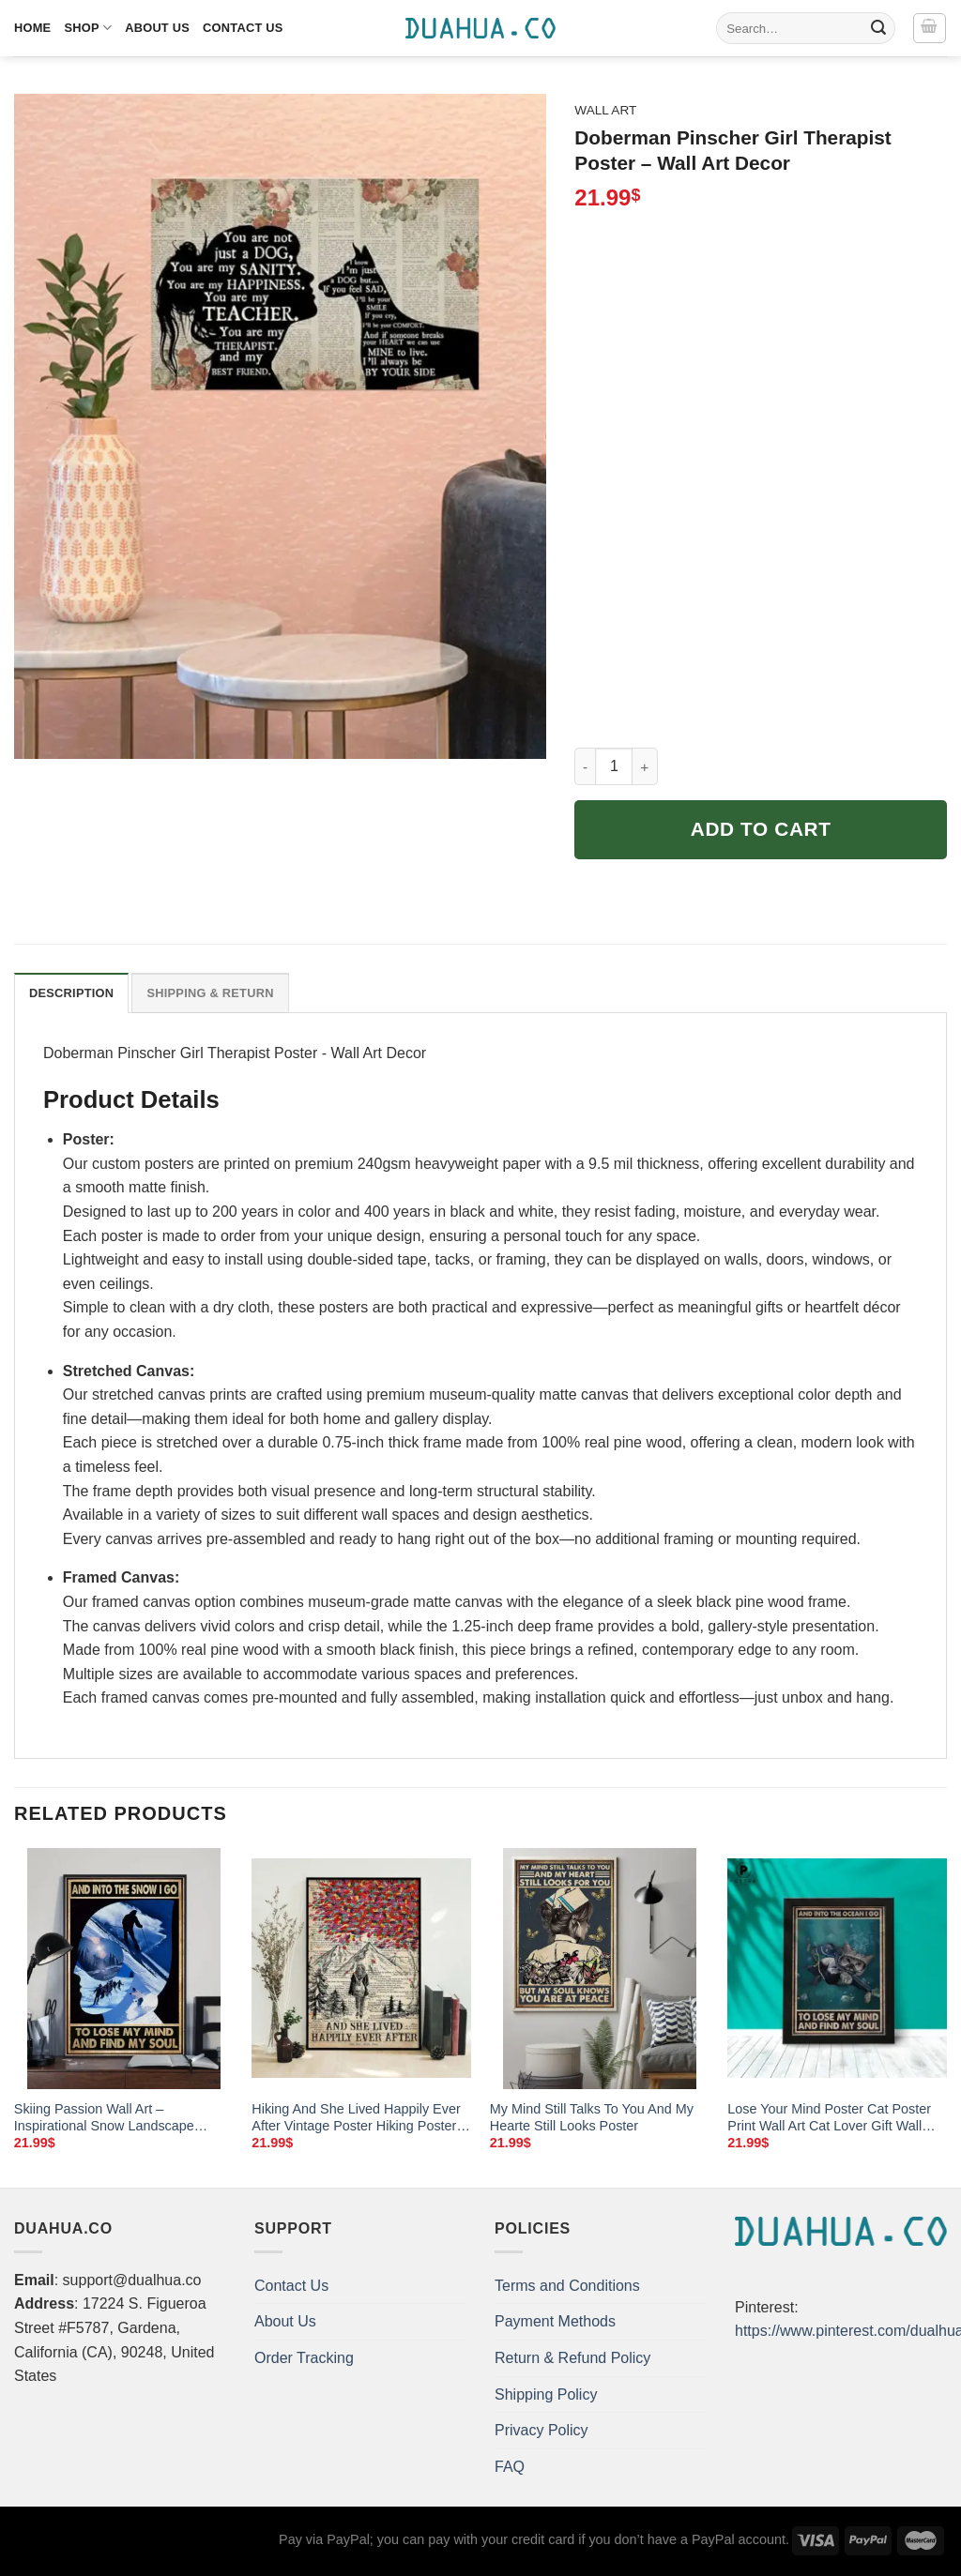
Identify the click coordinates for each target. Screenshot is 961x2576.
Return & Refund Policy (572, 2358)
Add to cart (761, 829)
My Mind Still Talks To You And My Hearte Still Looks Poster (592, 2117)
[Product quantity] (614, 766)
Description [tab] (71, 993)
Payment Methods (555, 2321)
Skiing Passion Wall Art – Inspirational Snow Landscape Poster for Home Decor (104, 2118)
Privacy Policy (541, 2430)
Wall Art (605, 110)
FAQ (510, 2467)
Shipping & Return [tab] (209, 993)
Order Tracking (304, 2358)
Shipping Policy (546, 2394)
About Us (157, 28)
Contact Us (243, 28)
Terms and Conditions (567, 2286)
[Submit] (878, 28)
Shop (88, 28)
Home (32, 28)
